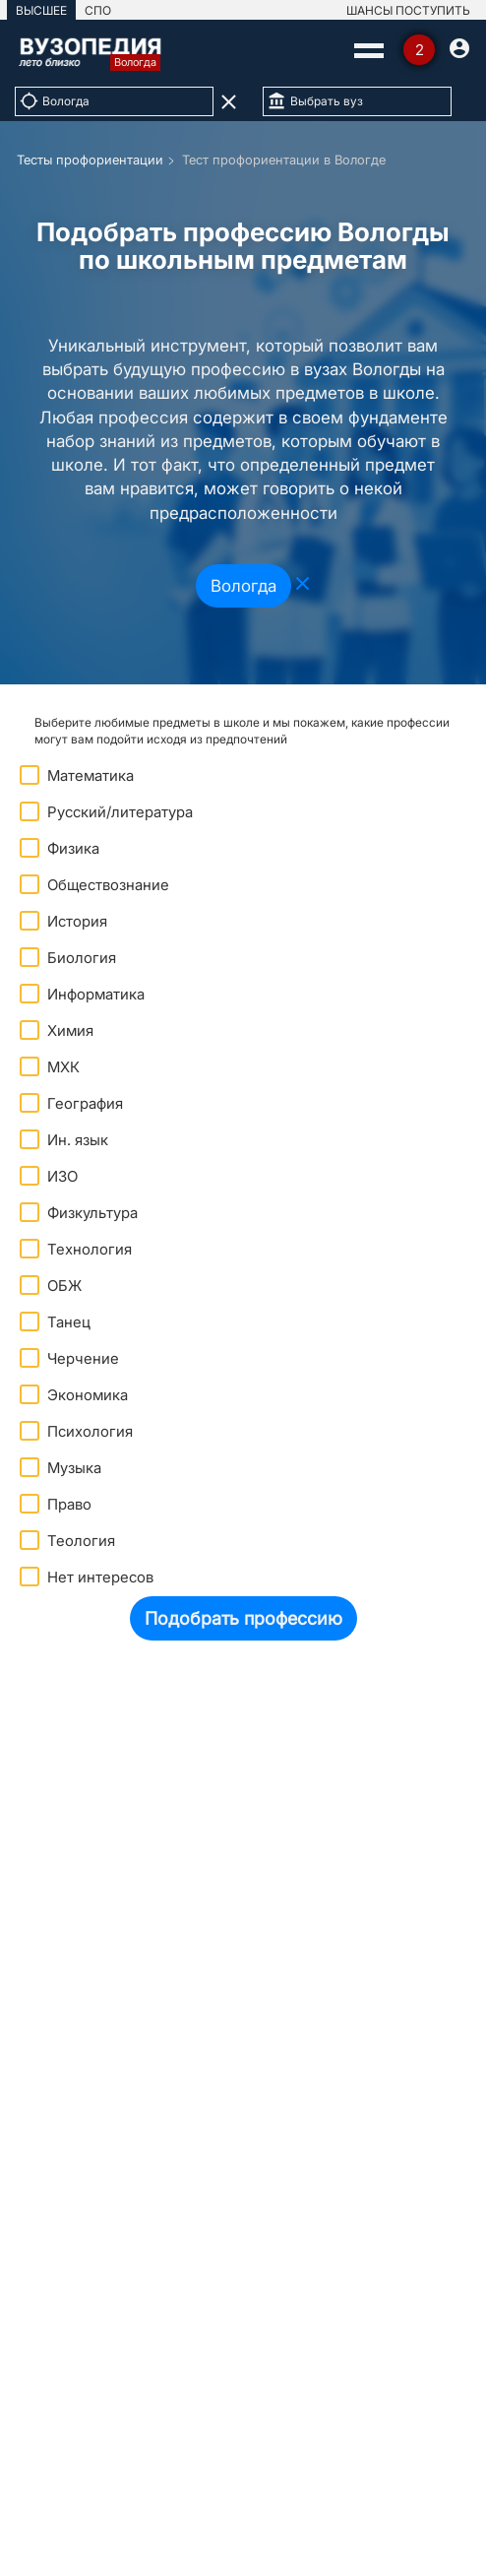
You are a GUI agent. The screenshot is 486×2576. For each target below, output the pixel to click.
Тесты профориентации (90, 159)
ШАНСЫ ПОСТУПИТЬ (408, 10)
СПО (98, 10)
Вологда (243, 586)
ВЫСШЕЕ (41, 10)
